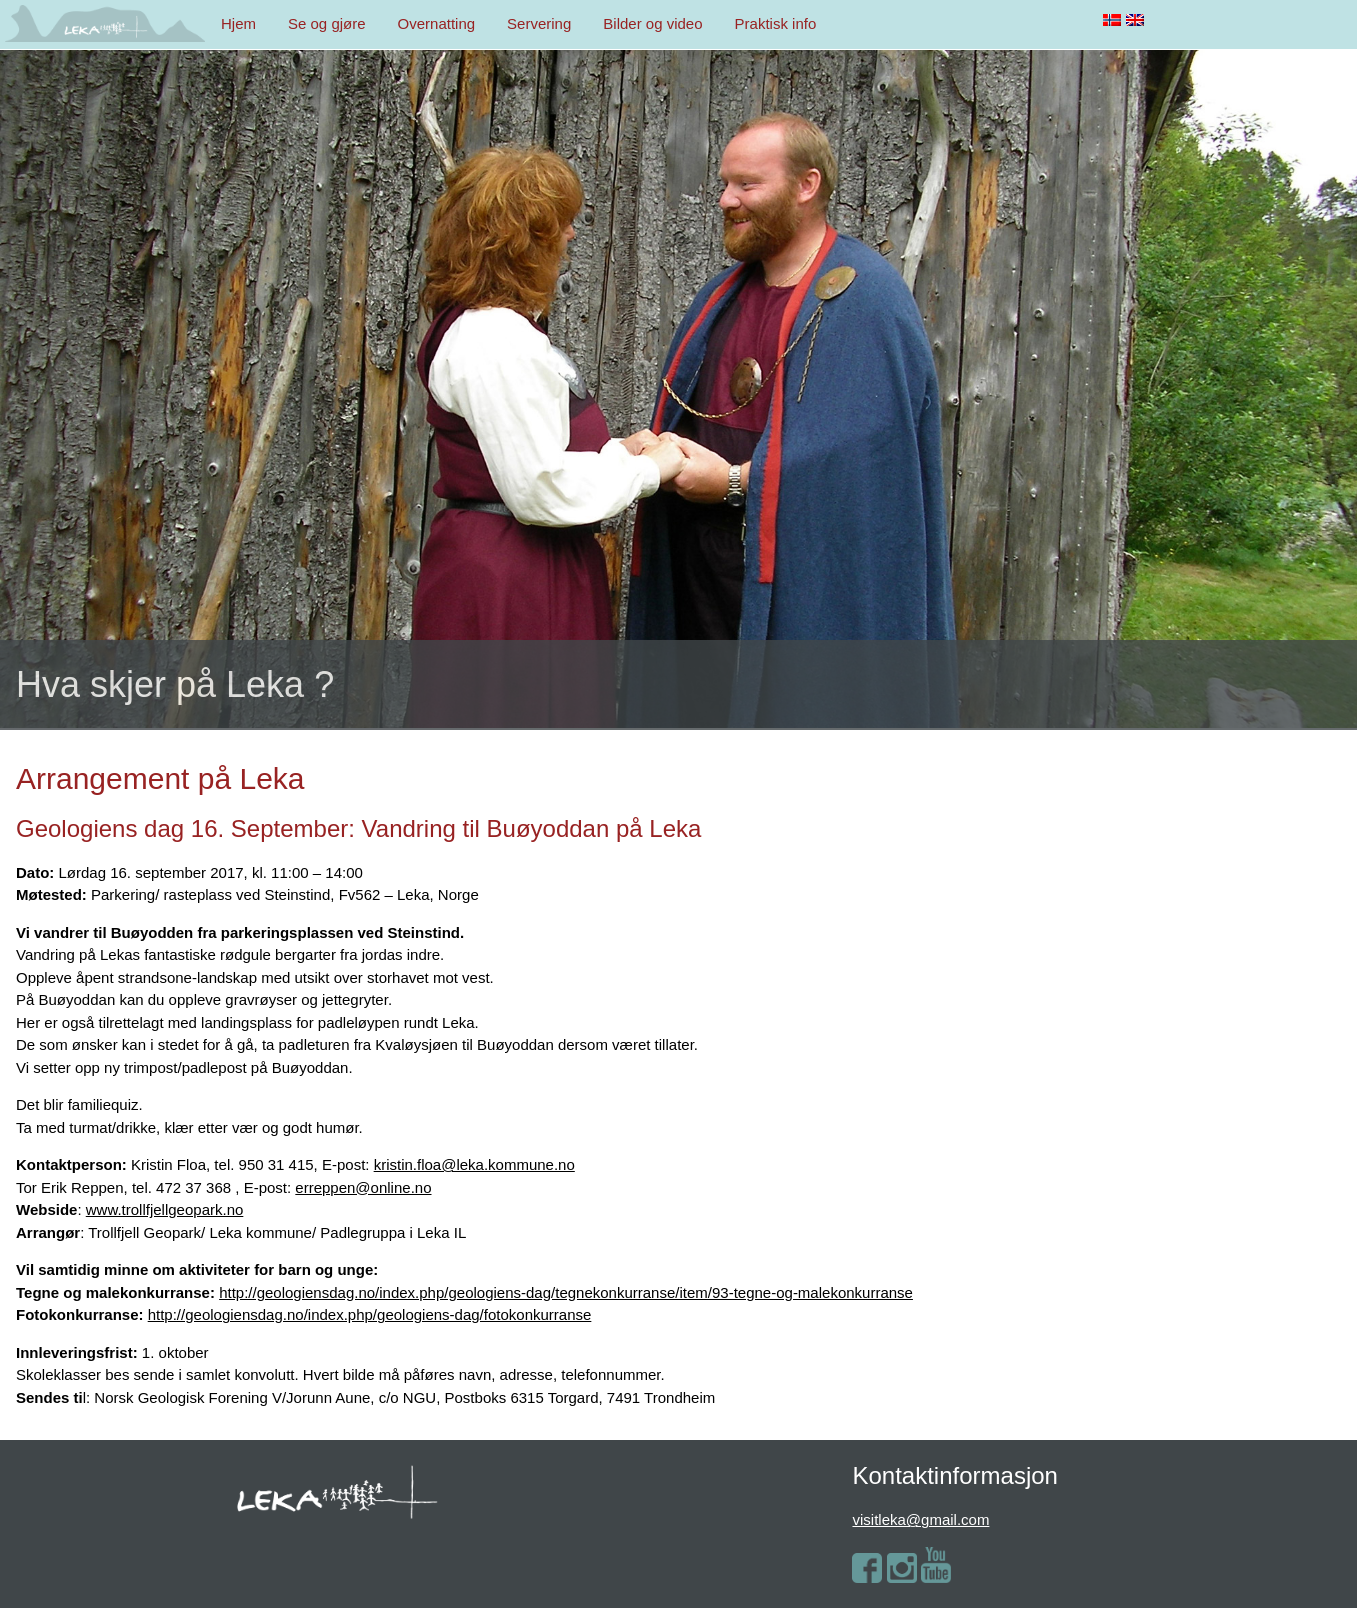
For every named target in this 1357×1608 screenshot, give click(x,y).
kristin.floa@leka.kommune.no (474, 1164)
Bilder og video (652, 23)
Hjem (238, 23)
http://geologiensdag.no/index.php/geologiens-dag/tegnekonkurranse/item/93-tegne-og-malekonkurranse (566, 1292)
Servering (539, 23)
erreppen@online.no (363, 1187)
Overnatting (437, 23)
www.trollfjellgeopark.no (165, 1209)
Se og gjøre (327, 23)
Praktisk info (776, 23)
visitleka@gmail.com (920, 1519)
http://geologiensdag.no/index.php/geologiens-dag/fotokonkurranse (370, 1314)
